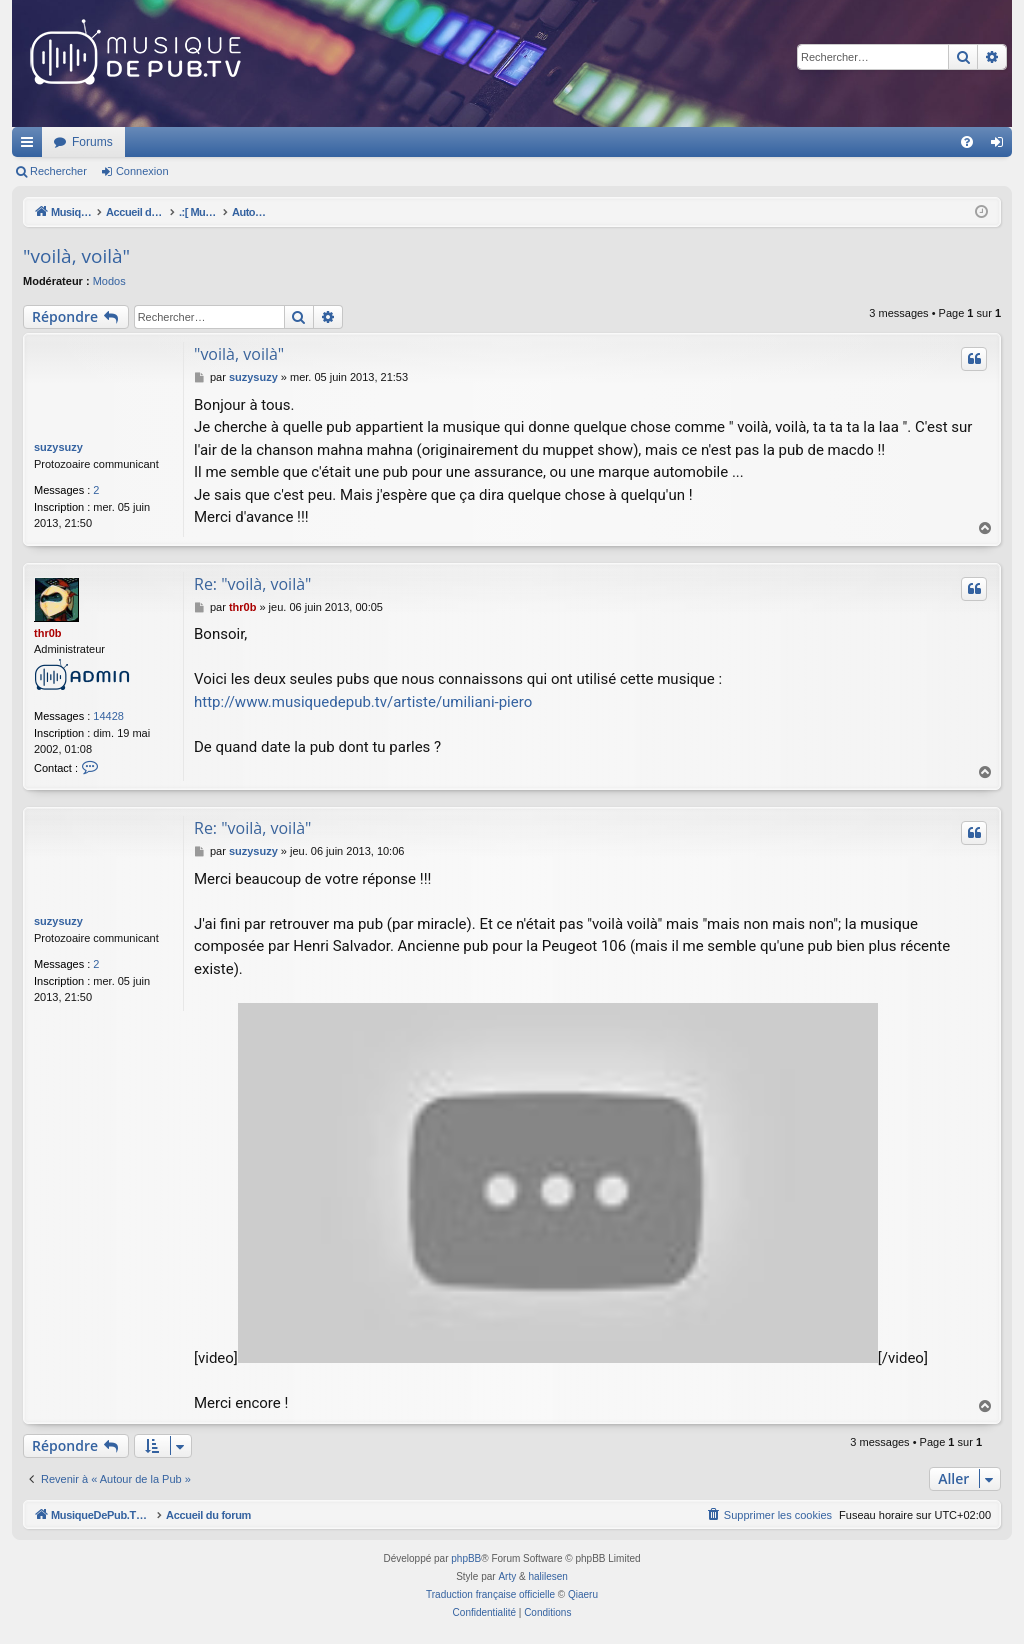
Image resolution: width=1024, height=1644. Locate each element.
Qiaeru (583, 1594)
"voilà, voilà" (76, 256)
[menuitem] (967, 142)
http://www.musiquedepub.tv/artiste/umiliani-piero (363, 702)
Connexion (142, 171)
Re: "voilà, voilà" (252, 584)
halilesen (547, 1576)
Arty (507, 1576)
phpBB (466, 1558)
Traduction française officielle (490, 1594)
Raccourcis (31, 146)
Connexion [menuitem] (1001, 146)
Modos (109, 281)
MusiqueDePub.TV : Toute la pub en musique (174, 142)
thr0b (48, 633)
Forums (357, 142)
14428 (108, 716)
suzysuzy (58, 447)
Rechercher (58, 171)
